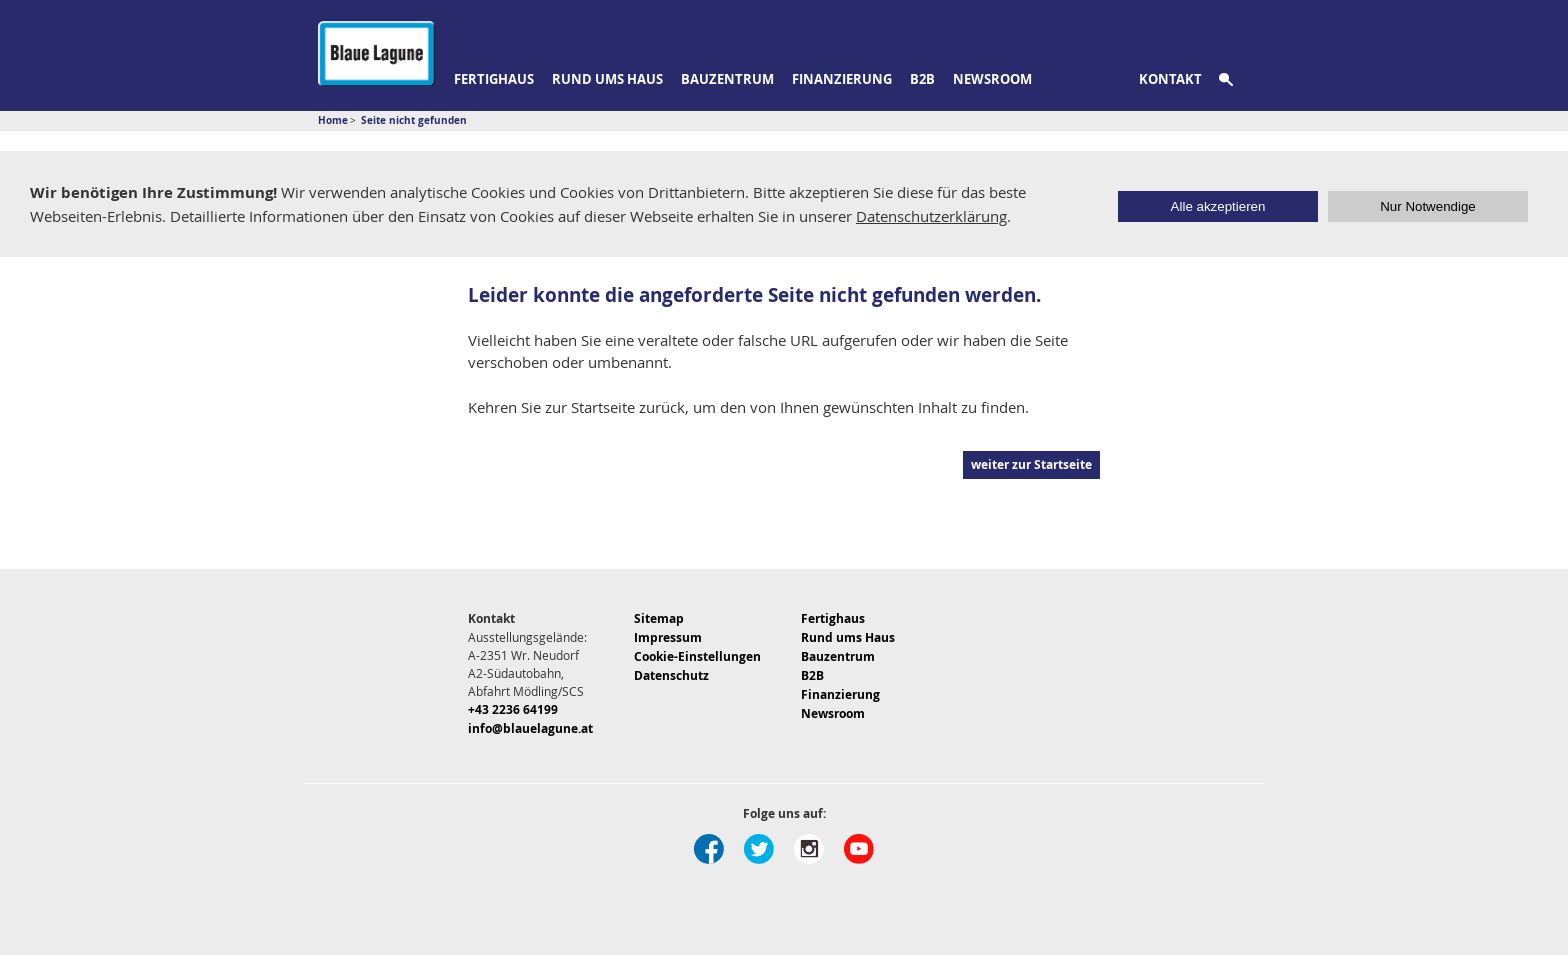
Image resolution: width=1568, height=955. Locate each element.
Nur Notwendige (1428, 206)
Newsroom (992, 79)
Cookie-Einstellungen (697, 656)
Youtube (859, 849)
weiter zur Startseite (1031, 464)
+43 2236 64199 (513, 709)
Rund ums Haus (607, 79)
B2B (922, 79)
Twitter (759, 849)
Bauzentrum (727, 79)
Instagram (809, 849)
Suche (1237, 80)
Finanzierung (842, 79)
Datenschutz (671, 675)
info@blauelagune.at (530, 728)
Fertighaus (494, 79)
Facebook (709, 849)
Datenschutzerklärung (931, 216)
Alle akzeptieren (1218, 206)
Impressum (668, 637)
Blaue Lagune (376, 53)
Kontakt (1170, 79)
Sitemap (659, 618)
